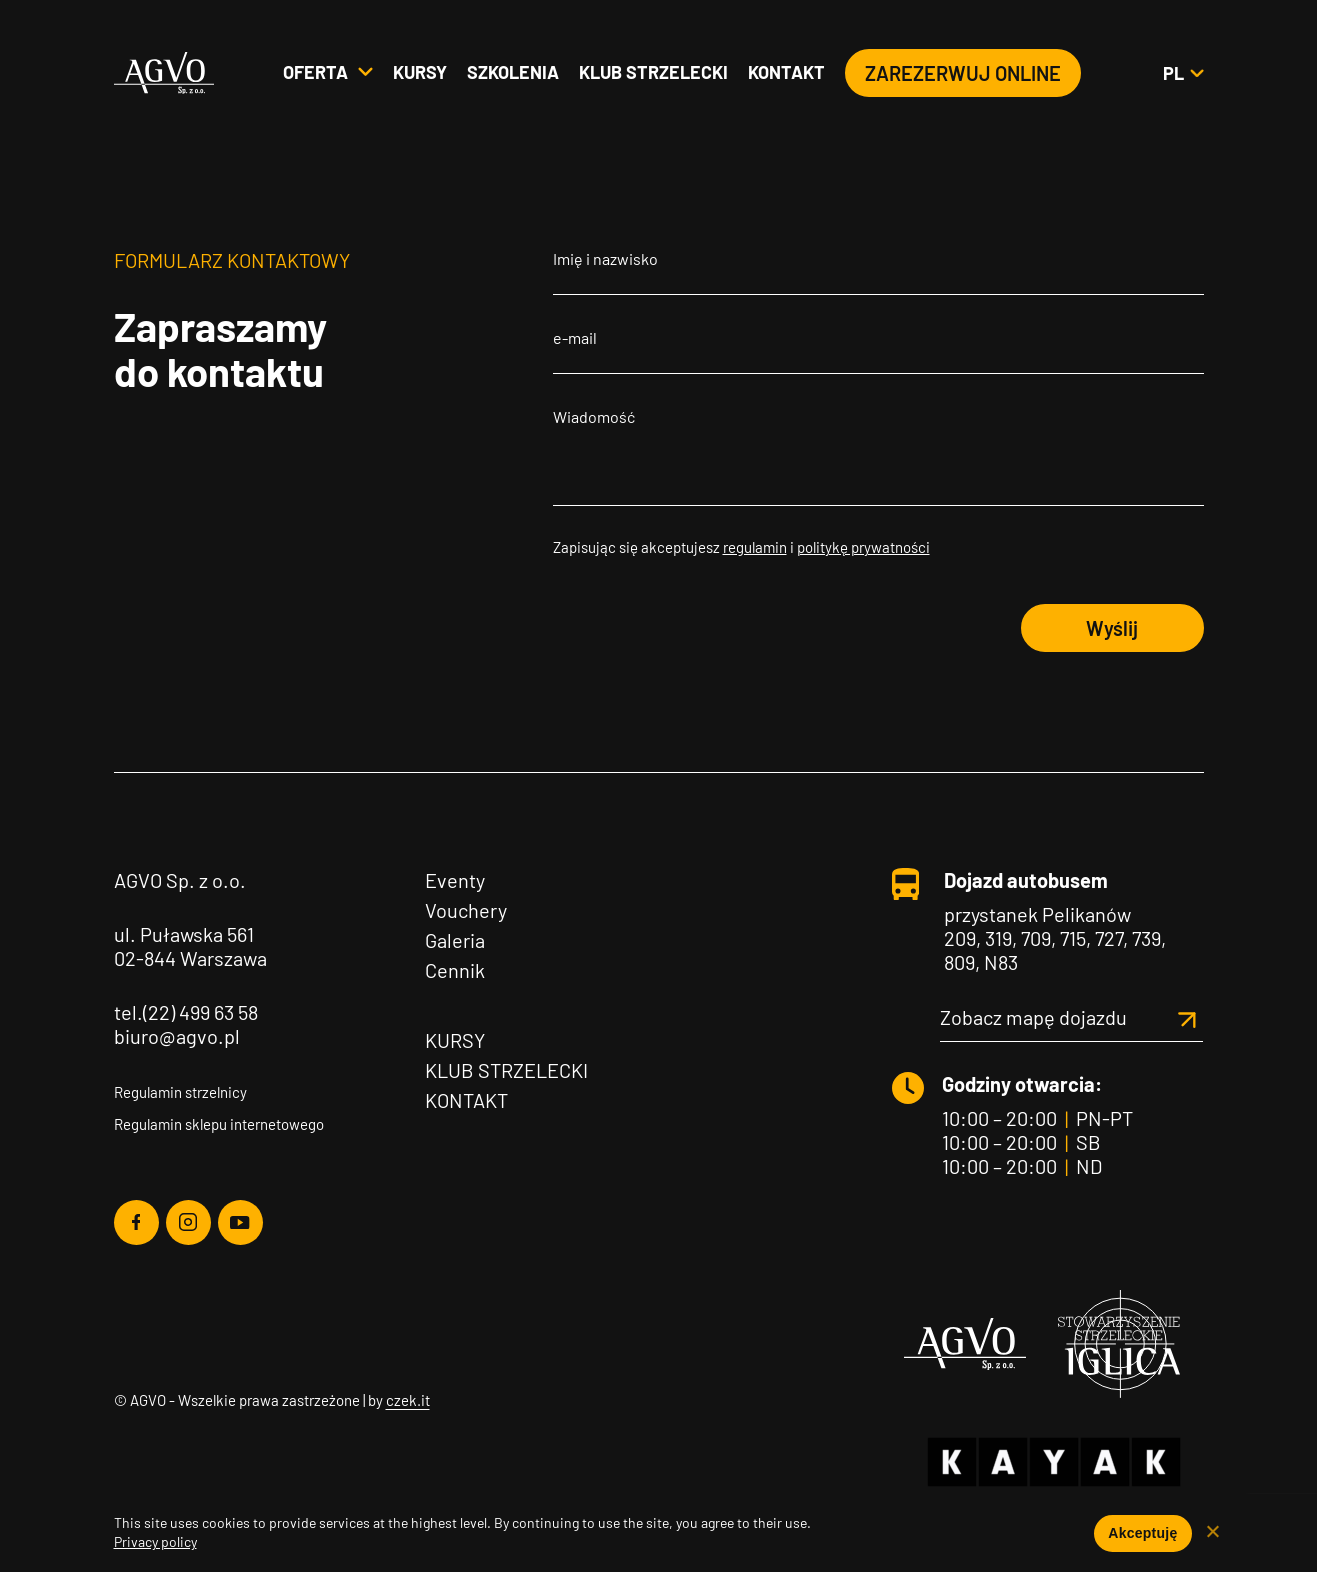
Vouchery (466, 910)
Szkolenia (513, 73)
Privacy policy (155, 1541)
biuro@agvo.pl (177, 1036)
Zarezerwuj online (963, 74)
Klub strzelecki (653, 73)
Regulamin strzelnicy (180, 1092)
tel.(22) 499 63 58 (186, 1012)
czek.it (408, 1400)
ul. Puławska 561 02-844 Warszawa (190, 946)
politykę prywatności (863, 547)
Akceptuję (1142, 1533)
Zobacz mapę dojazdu (1071, 1017)
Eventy (455, 880)
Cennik (455, 970)
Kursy (420, 73)
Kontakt (786, 73)
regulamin (755, 547)
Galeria (455, 940)
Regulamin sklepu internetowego (219, 1124)
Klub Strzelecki (506, 1070)
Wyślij (1112, 628)
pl (1183, 74)
